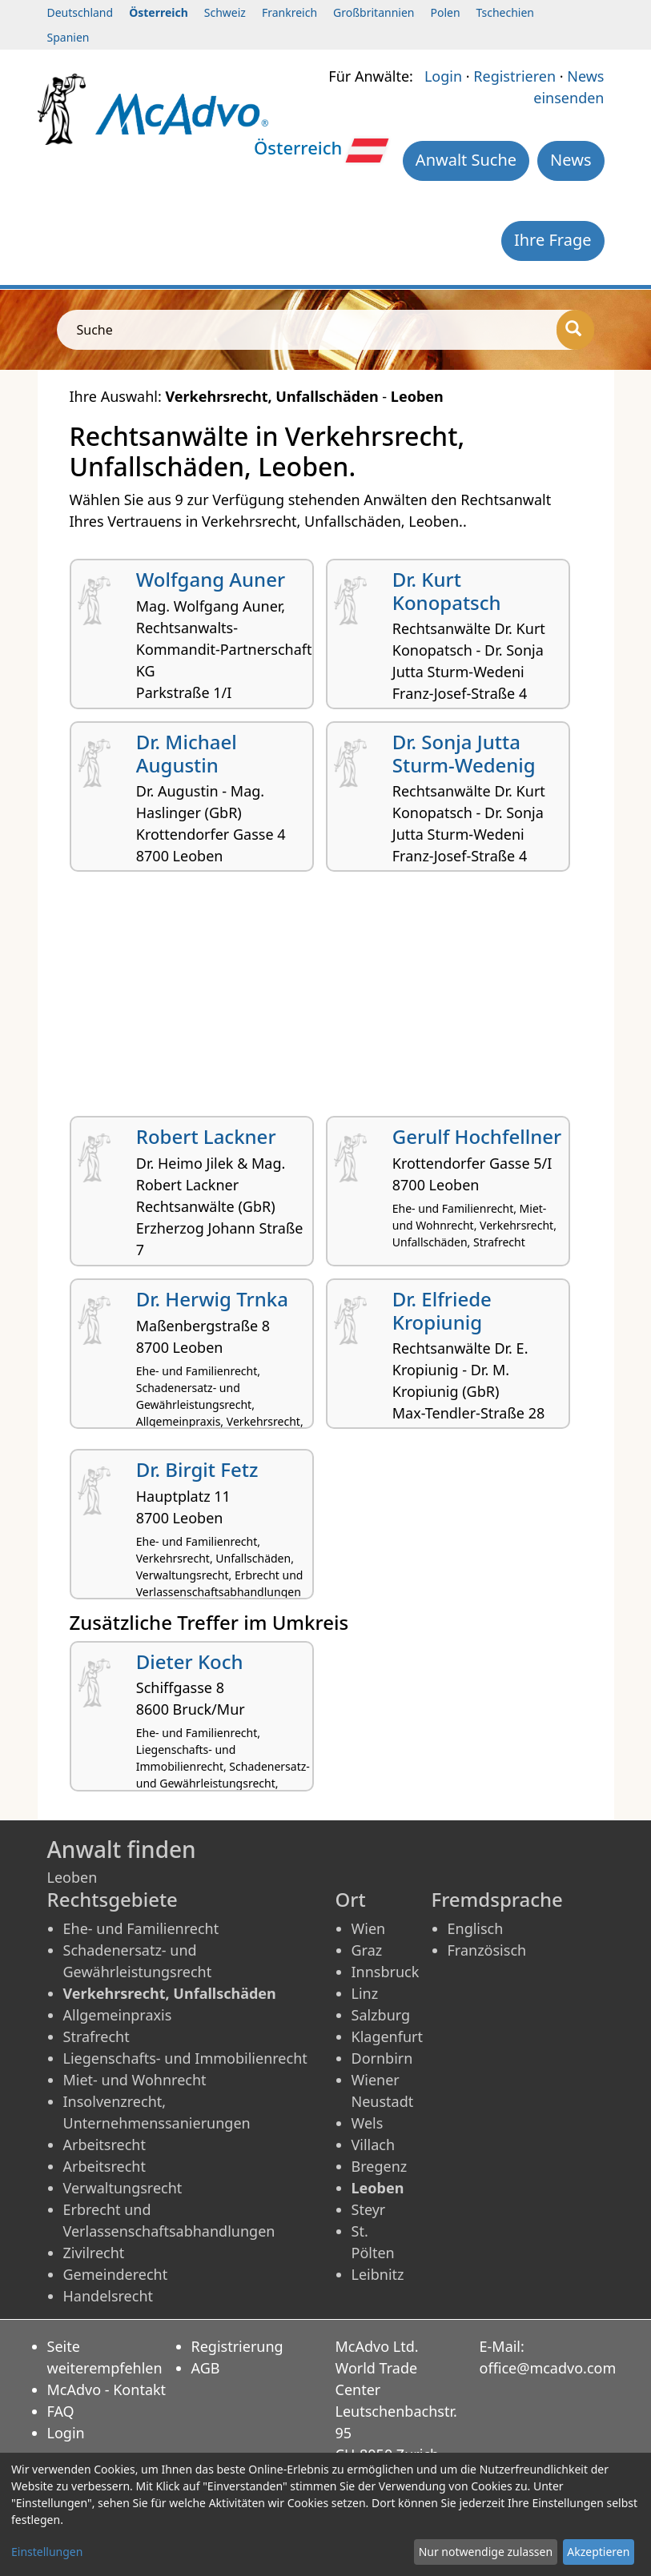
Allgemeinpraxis (117, 2014)
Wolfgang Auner (210, 579)
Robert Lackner (206, 1136)
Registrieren (514, 76)
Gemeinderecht (115, 2274)
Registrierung (237, 2346)
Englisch (476, 1928)
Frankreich (289, 12)
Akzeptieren (598, 2551)
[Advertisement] (326, 1000)
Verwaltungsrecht (123, 2187)
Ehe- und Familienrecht (141, 1928)
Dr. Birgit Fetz (197, 1469)
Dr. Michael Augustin (186, 753)
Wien (369, 1928)
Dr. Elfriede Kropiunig (442, 1310)
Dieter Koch (189, 1661)
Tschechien (505, 12)
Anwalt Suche (466, 160)
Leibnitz (378, 2274)
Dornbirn (382, 2058)
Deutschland (80, 12)
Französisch (487, 1950)
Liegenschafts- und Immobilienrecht (185, 2058)
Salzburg (381, 2014)
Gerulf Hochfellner (476, 1136)
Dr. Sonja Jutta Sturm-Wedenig (464, 753)
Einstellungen (46, 2551)
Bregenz (380, 2166)
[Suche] (575, 330)
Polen (445, 12)
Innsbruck (386, 1971)
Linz (365, 1993)
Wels (368, 2123)
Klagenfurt (387, 2036)
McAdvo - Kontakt (107, 2389)
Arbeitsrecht (104, 2144)
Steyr (369, 2209)
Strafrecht (96, 2036)
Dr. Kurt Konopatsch (446, 591)
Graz (367, 1950)
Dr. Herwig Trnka (212, 1299)
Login (443, 76)
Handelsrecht (108, 2295)
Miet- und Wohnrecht (135, 2079)
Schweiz (225, 12)
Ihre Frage (553, 240)
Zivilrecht (94, 2252)
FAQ (60, 2411)
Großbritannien (373, 12)
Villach (374, 2144)
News (570, 160)
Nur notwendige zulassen (486, 2551)
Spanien (68, 37)
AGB (205, 2367)
